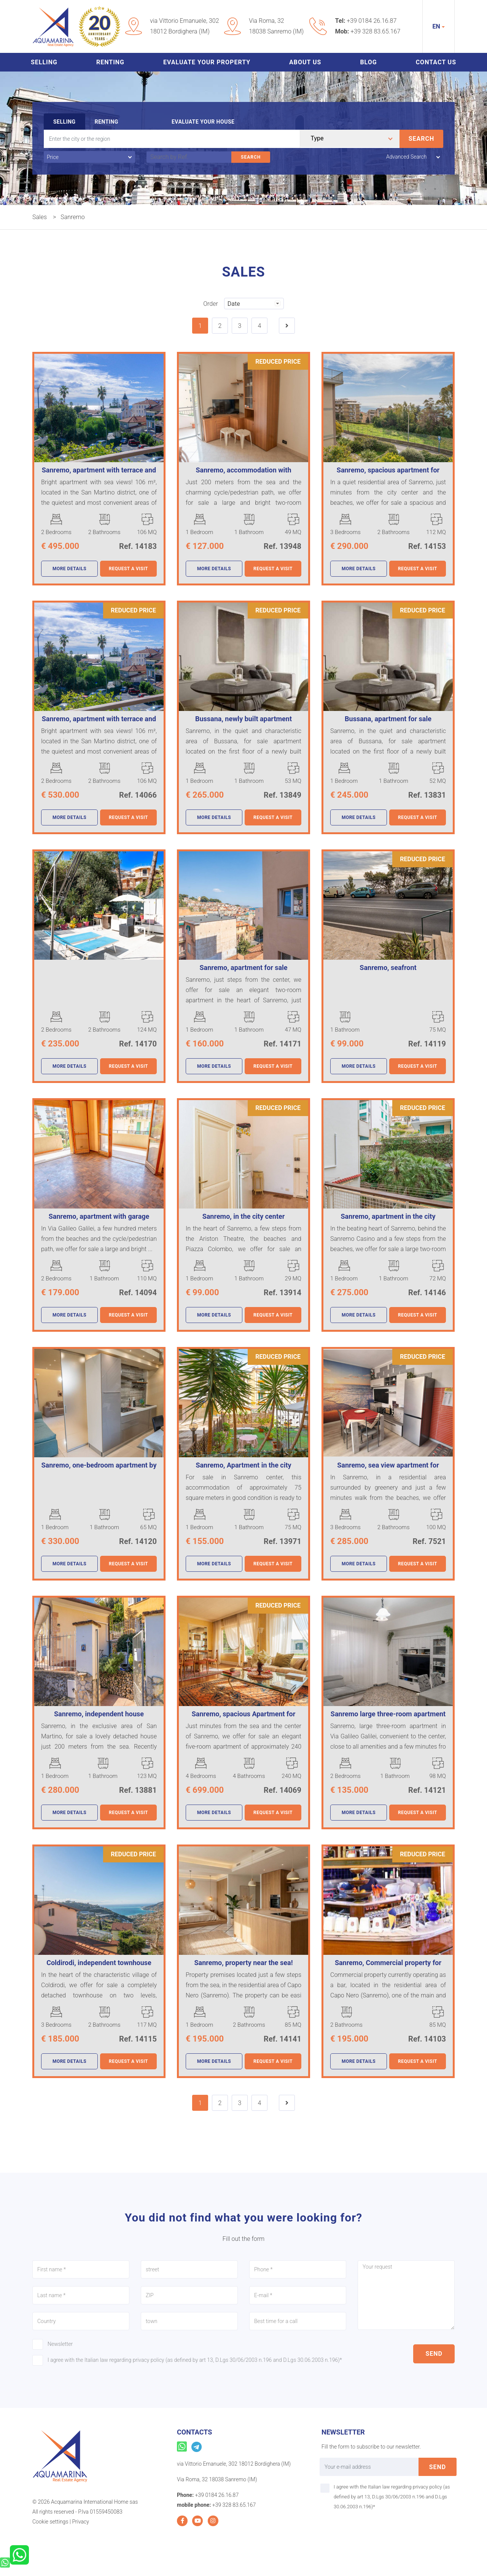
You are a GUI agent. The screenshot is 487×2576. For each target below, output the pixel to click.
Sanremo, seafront (388, 968)
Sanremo (72, 217)
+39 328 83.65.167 (375, 31)
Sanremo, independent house (99, 1714)
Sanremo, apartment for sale (243, 968)
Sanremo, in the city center (243, 1216)
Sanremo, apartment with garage (99, 1216)
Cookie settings (50, 2522)
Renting (110, 62)
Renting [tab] (106, 122)
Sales (39, 217)
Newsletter (60, 2344)
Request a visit (128, 568)
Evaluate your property (206, 62)
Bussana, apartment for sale (388, 719)
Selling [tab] (64, 122)
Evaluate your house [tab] (203, 122)
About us (305, 62)
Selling (44, 62)
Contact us (436, 62)
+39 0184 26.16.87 (371, 20)
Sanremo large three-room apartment (388, 1714)
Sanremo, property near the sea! (243, 1963)
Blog (368, 62)
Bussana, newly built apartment (243, 719)
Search (421, 138)
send (433, 2353)
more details (69, 568)
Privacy (80, 2522)
